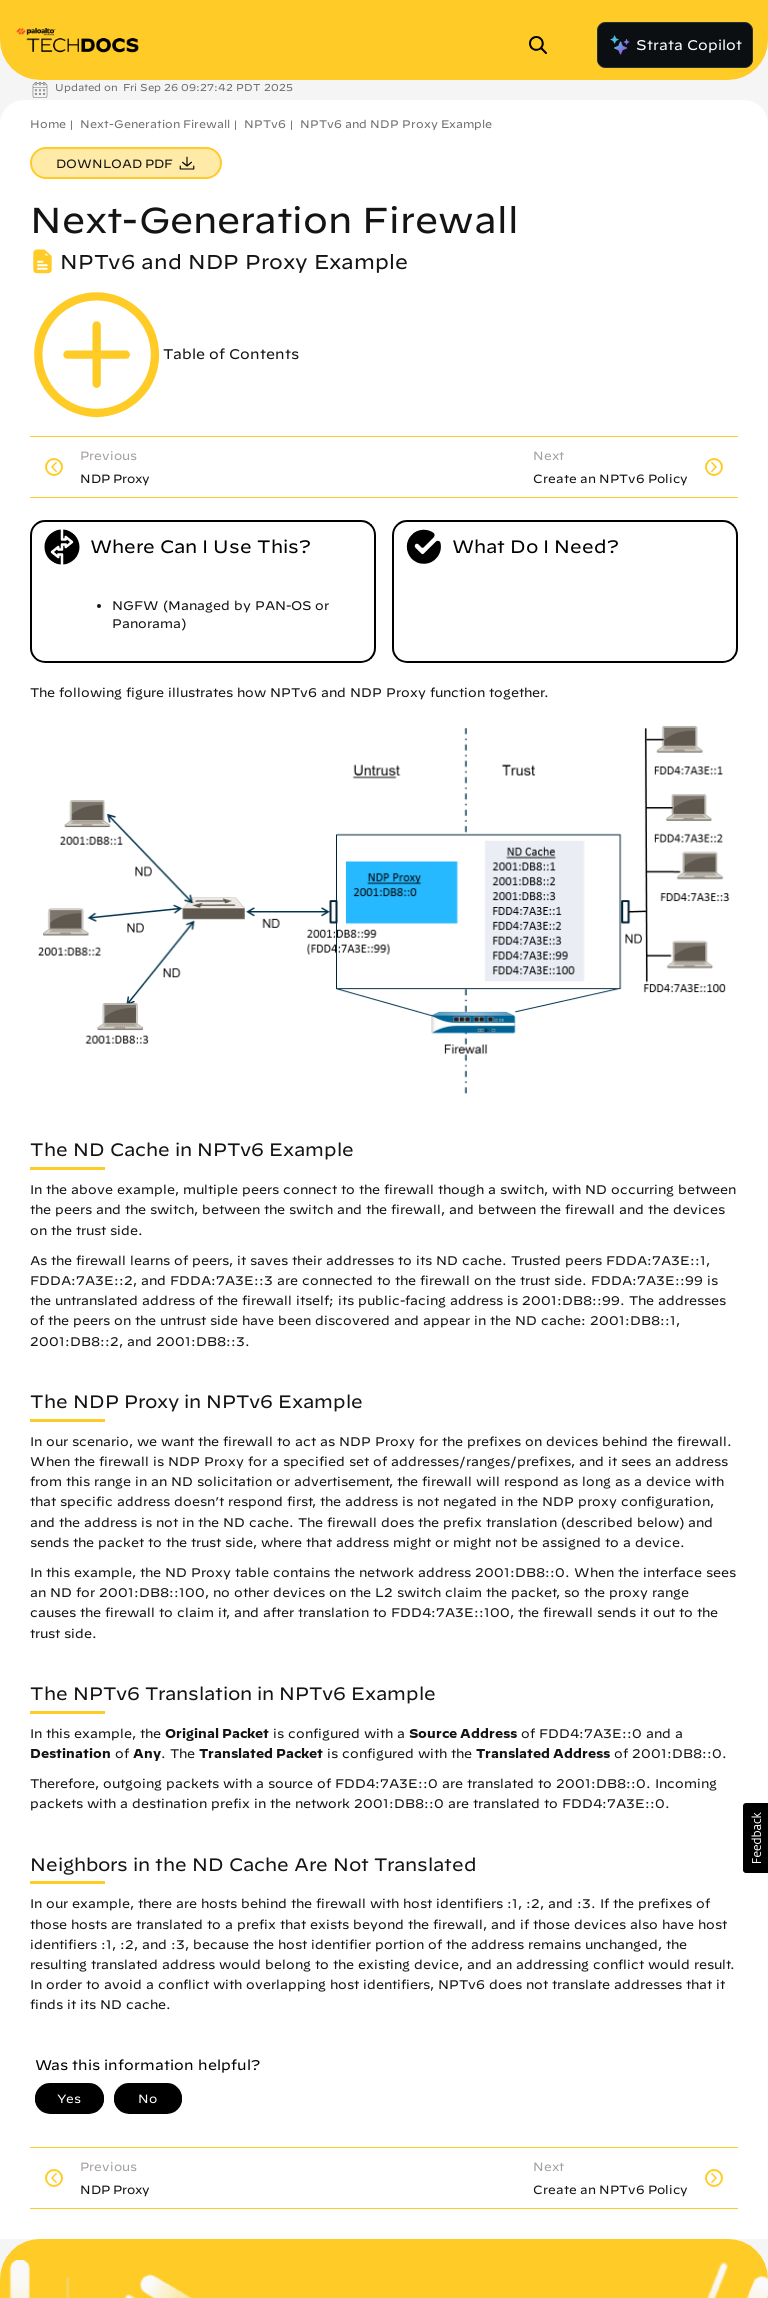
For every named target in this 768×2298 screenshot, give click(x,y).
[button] (755, 1838)
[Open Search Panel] (544, 45)
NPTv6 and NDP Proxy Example (396, 123)
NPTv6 (265, 123)
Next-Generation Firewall (155, 123)
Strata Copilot (675, 45)
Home (48, 123)
